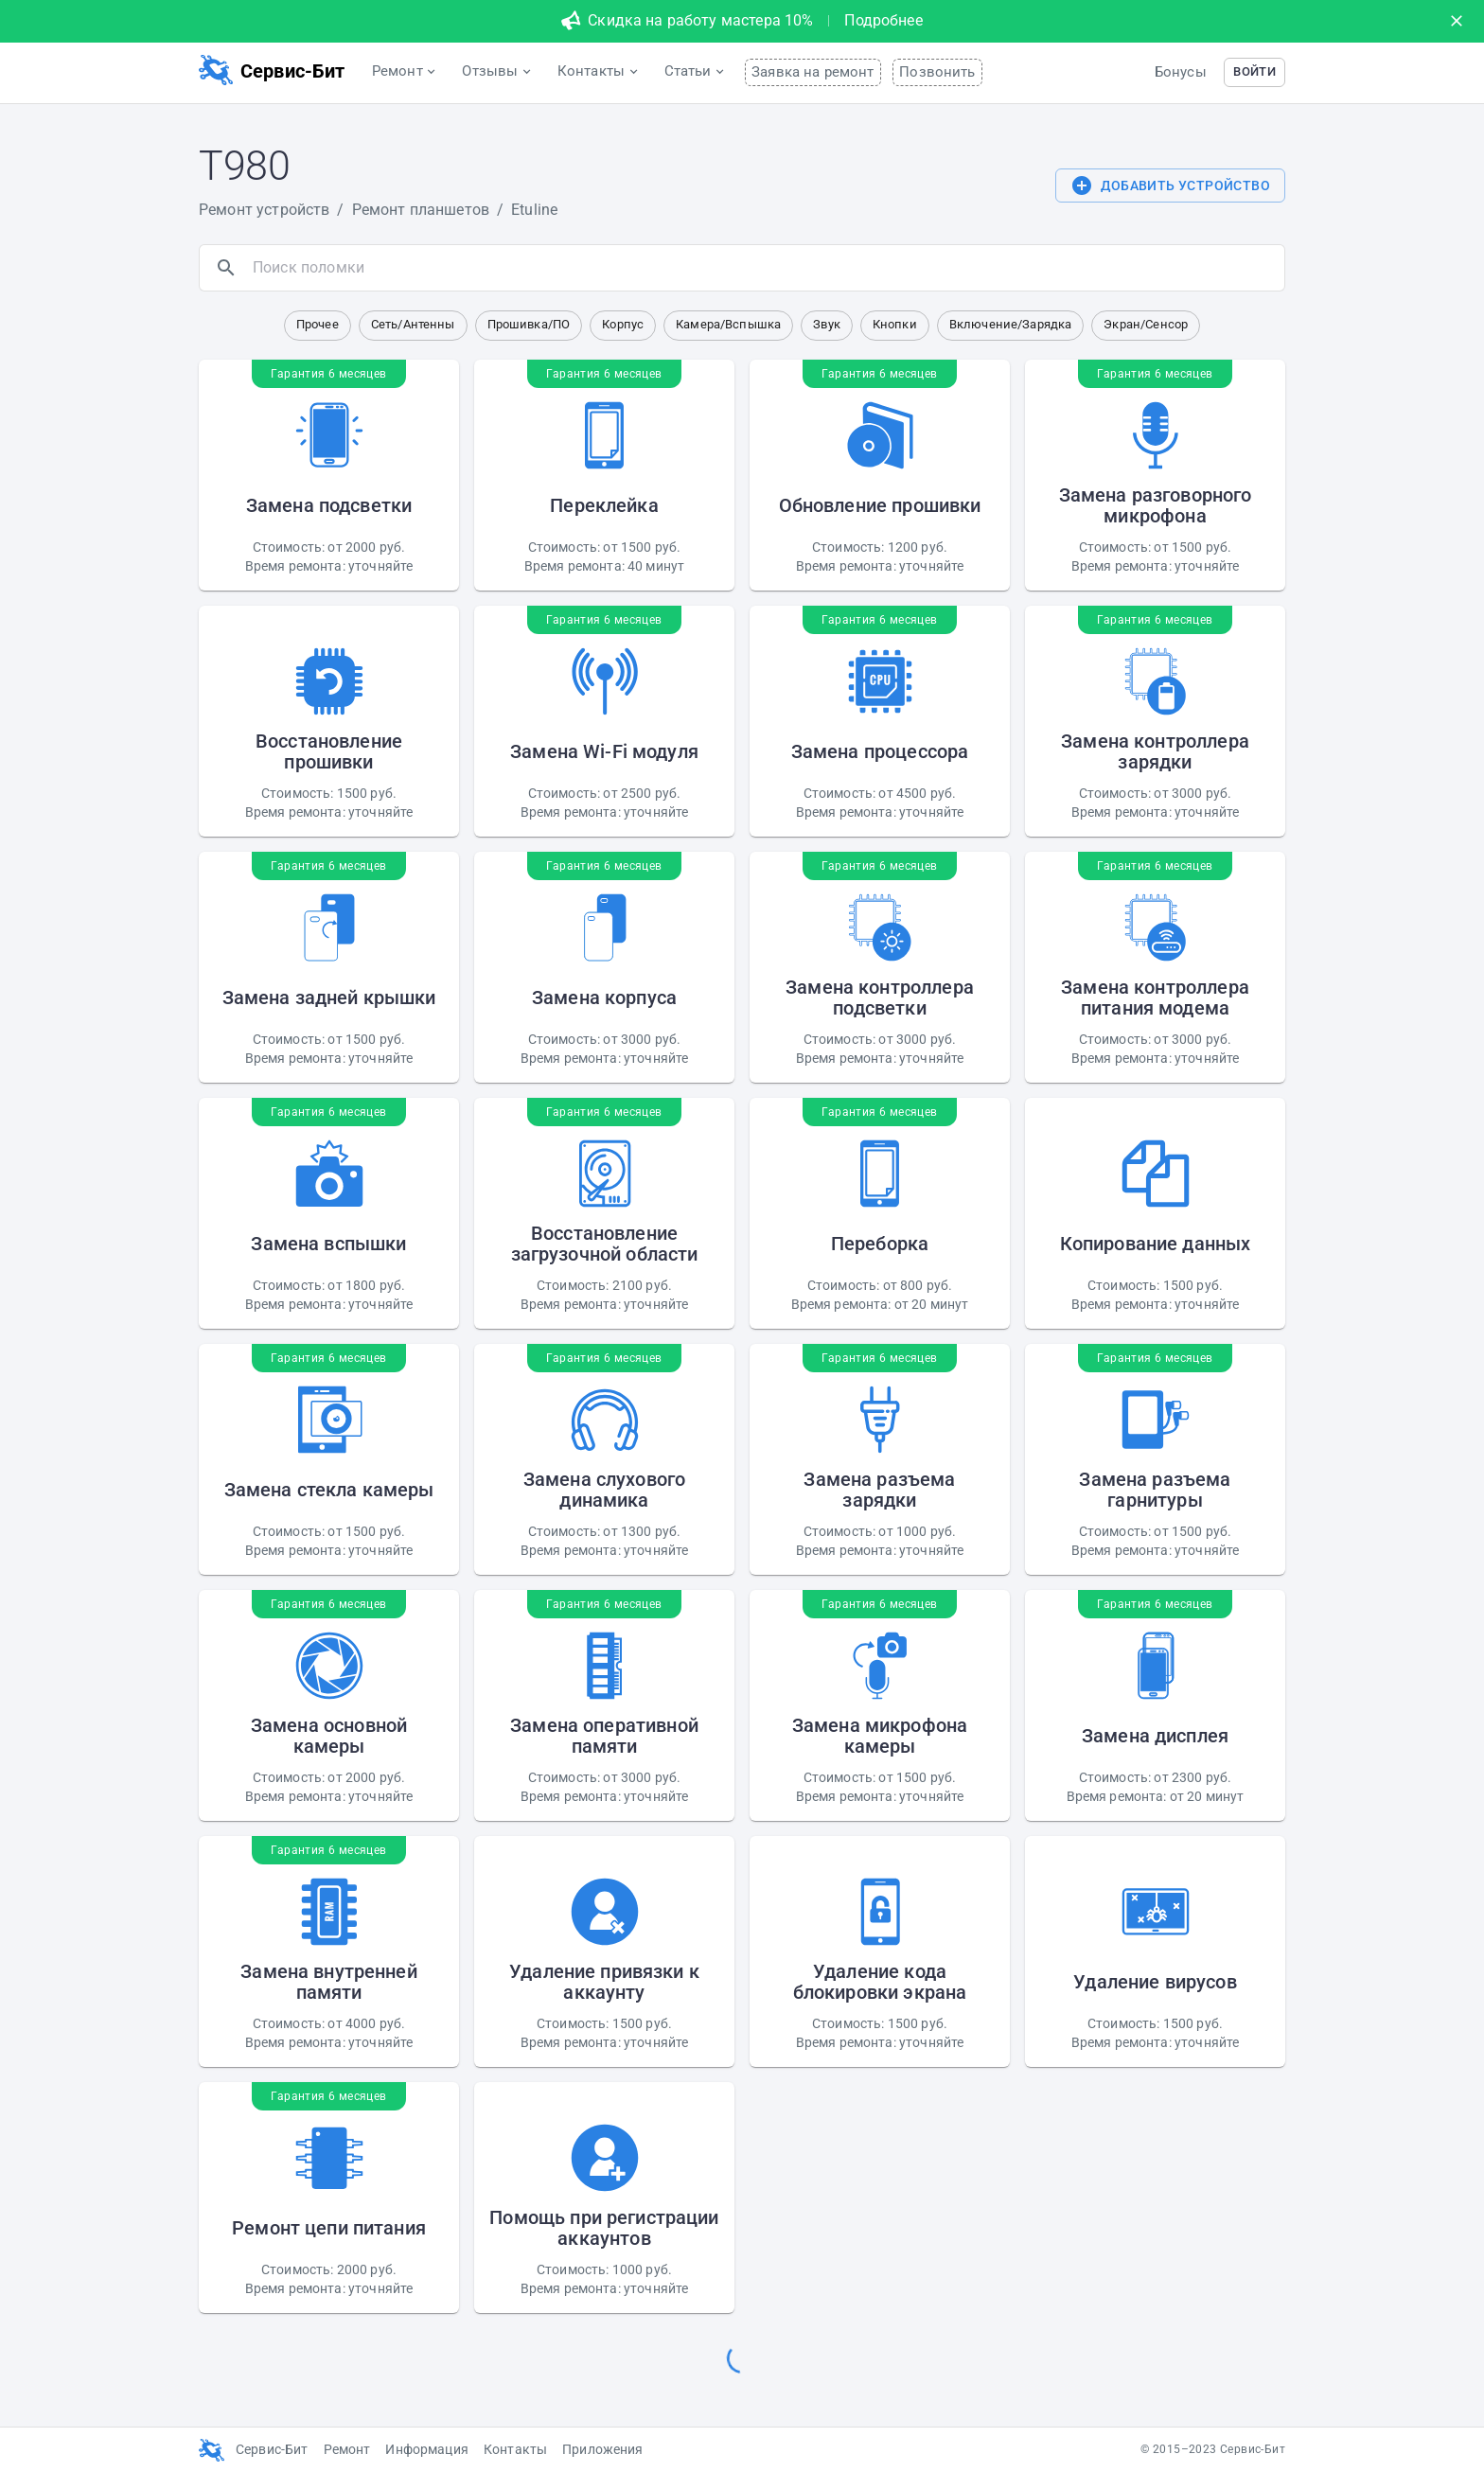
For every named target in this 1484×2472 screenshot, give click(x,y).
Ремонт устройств (264, 210)
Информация (426, 2449)
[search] (765, 268)
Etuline (534, 210)
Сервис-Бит (272, 2449)
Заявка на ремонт (812, 71)
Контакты (515, 2449)
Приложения (603, 2449)
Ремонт (347, 2449)
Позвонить (937, 71)
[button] (1254, 72)
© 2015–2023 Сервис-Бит (1212, 2449)
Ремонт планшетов (420, 210)
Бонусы (1181, 71)
